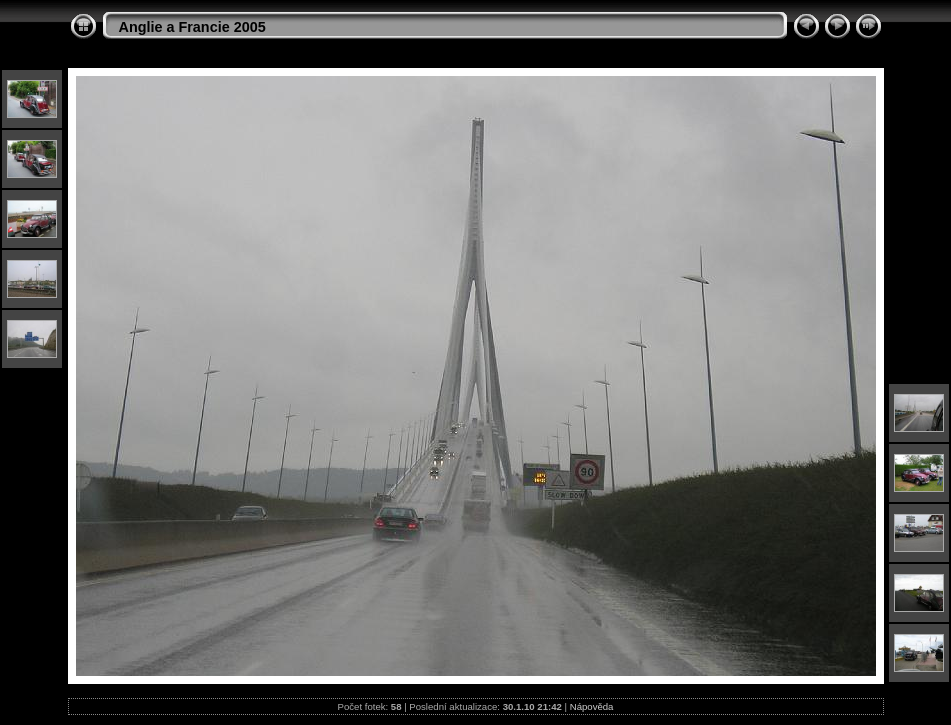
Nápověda (592, 706)
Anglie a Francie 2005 (192, 27)
